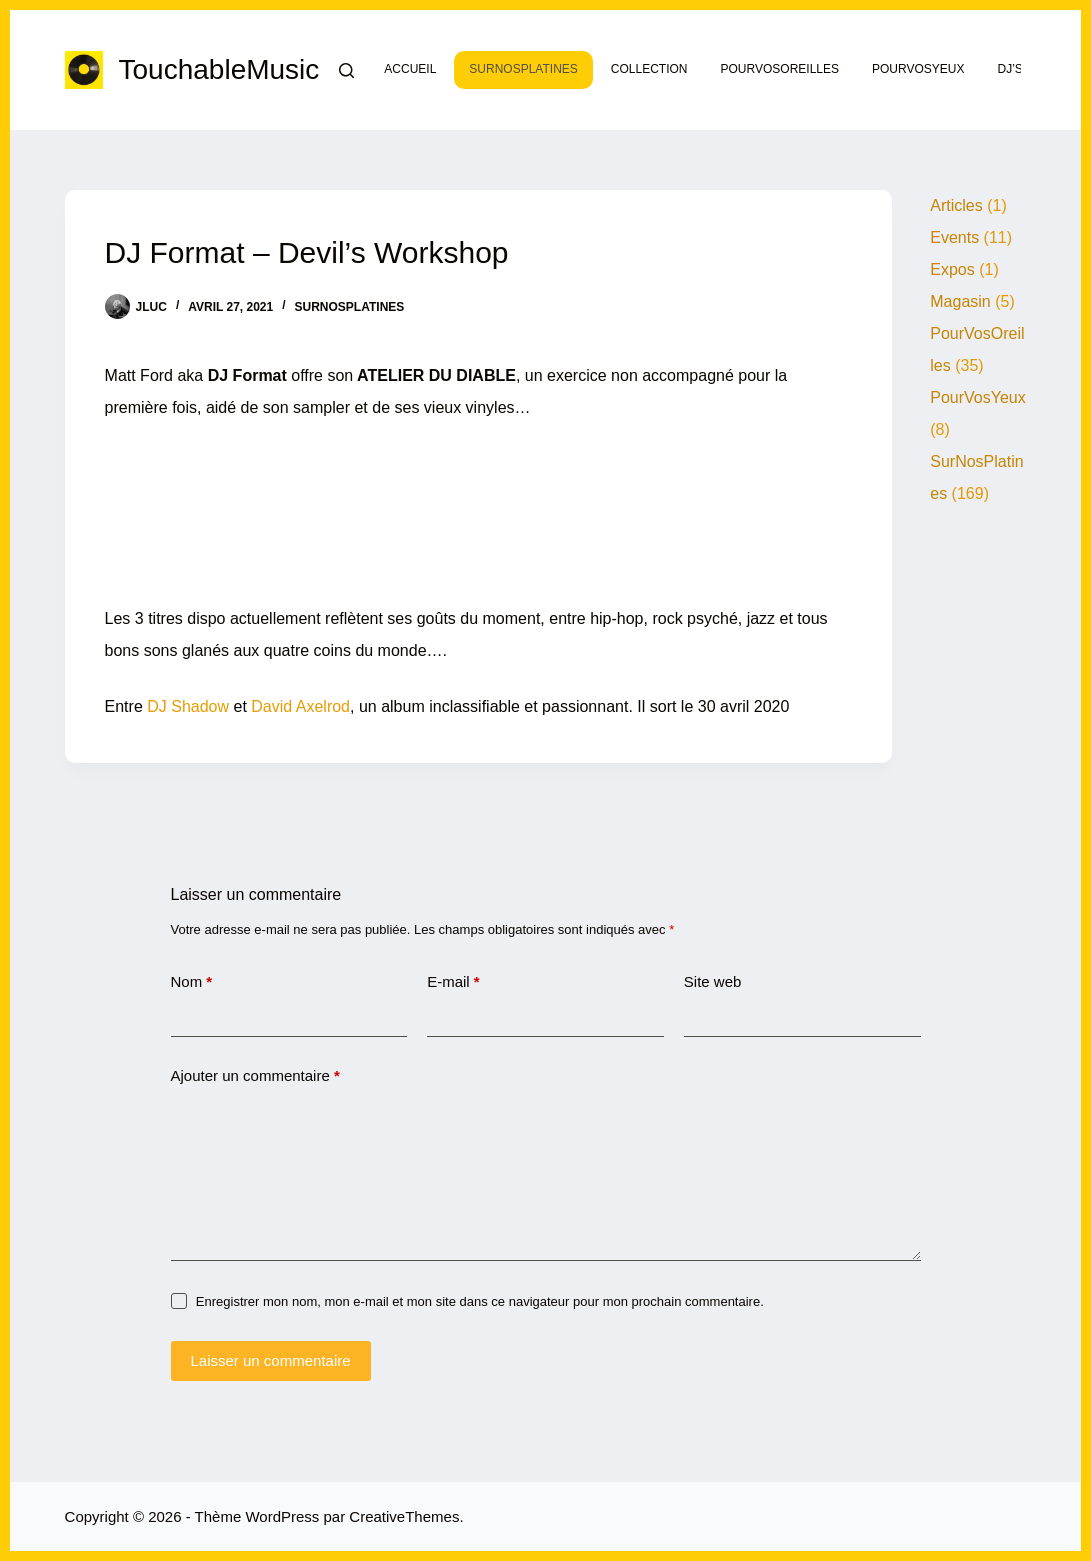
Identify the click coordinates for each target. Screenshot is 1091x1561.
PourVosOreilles (780, 69)
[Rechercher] (346, 70)
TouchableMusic (219, 69)
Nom (192, 982)
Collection (649, 69)
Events (954, 237)
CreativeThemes (404, 1516)
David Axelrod (300, 706)
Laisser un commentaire (271, 1360)
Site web (713, 981)
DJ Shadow (188, 706)
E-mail (453, 982)
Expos (952, 269)
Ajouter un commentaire (255, 1076)
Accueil (410, 69)
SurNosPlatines (523, 69)
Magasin (960, 301)
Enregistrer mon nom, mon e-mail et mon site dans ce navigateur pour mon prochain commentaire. (480, 1301)
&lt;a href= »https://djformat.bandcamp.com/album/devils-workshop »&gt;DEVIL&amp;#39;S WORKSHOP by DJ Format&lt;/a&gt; (478, 508)
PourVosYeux (918, 69)
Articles (956, 205)
